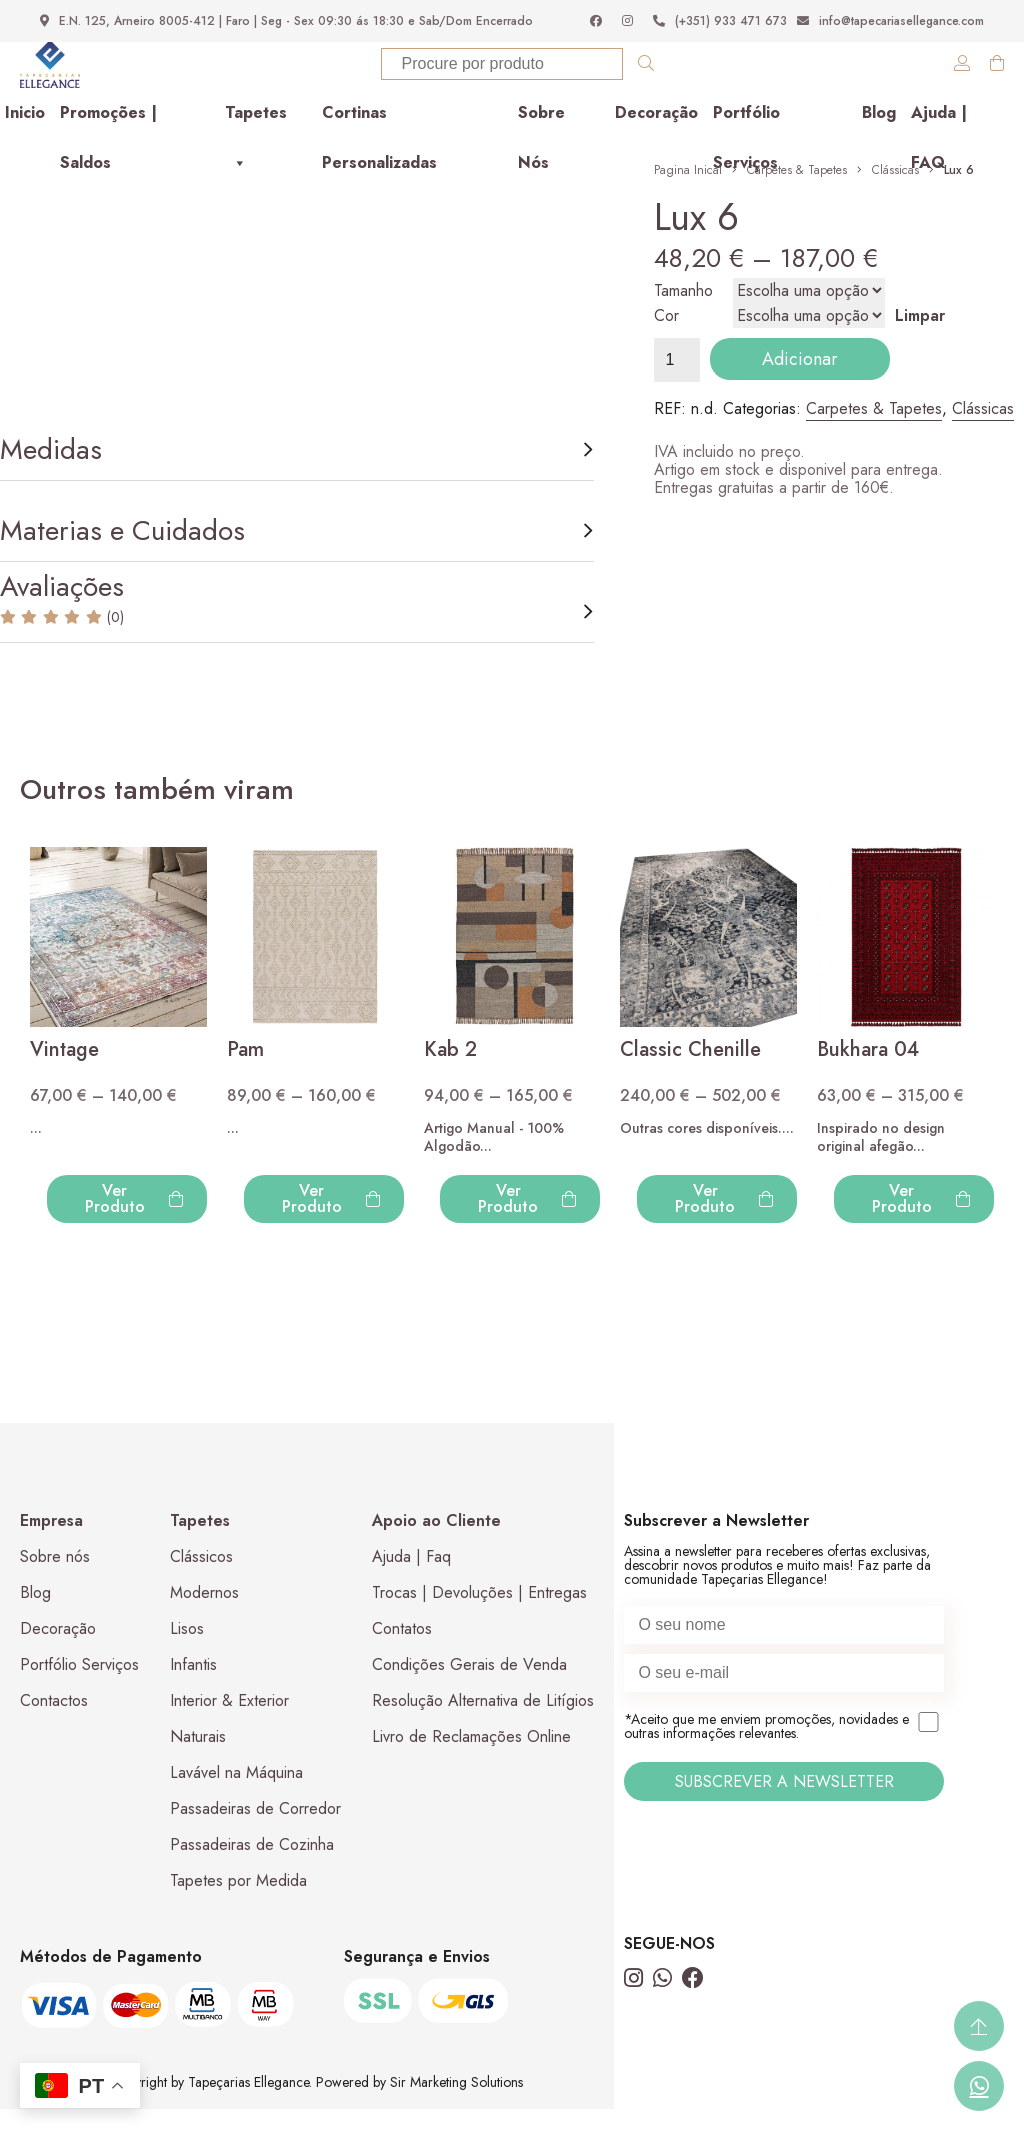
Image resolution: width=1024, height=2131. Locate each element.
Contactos (54, 1722)
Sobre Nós (541, 141)
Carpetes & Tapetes (797, 186)
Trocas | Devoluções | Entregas (479, 1614)
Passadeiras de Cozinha (252, 1866)
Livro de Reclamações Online (471, 1758)
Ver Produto (134, 1220)
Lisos (187, 1650)
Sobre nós (55, 1578)
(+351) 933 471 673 (720, 21)
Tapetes (256, 141)
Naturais (198, 1758)
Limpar (920, 331)
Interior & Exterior (229, 1722)
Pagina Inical (688, 186)
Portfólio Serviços (746, 141)
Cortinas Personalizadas (379, 141)
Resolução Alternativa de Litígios (483, 1722)
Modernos (204, 1614)
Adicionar (800, 375)
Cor (666, 331)
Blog (879, 134)
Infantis (193, 1686)
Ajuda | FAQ (939, 141)
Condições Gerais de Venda (469, 1686)
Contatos (402, 1650)
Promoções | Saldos (108, 141)
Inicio (25, 134)
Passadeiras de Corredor (255, 1830)
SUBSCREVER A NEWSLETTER (784, 1803)
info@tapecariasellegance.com (890, 21)
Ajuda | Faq (411, 1578)
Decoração (656, 134)
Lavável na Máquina (236, 1794)
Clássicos (201, 1578)
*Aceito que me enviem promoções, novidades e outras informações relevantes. (784, 1749)
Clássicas (895, 186)
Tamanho (683, 306)
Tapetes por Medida (238, 1902)
